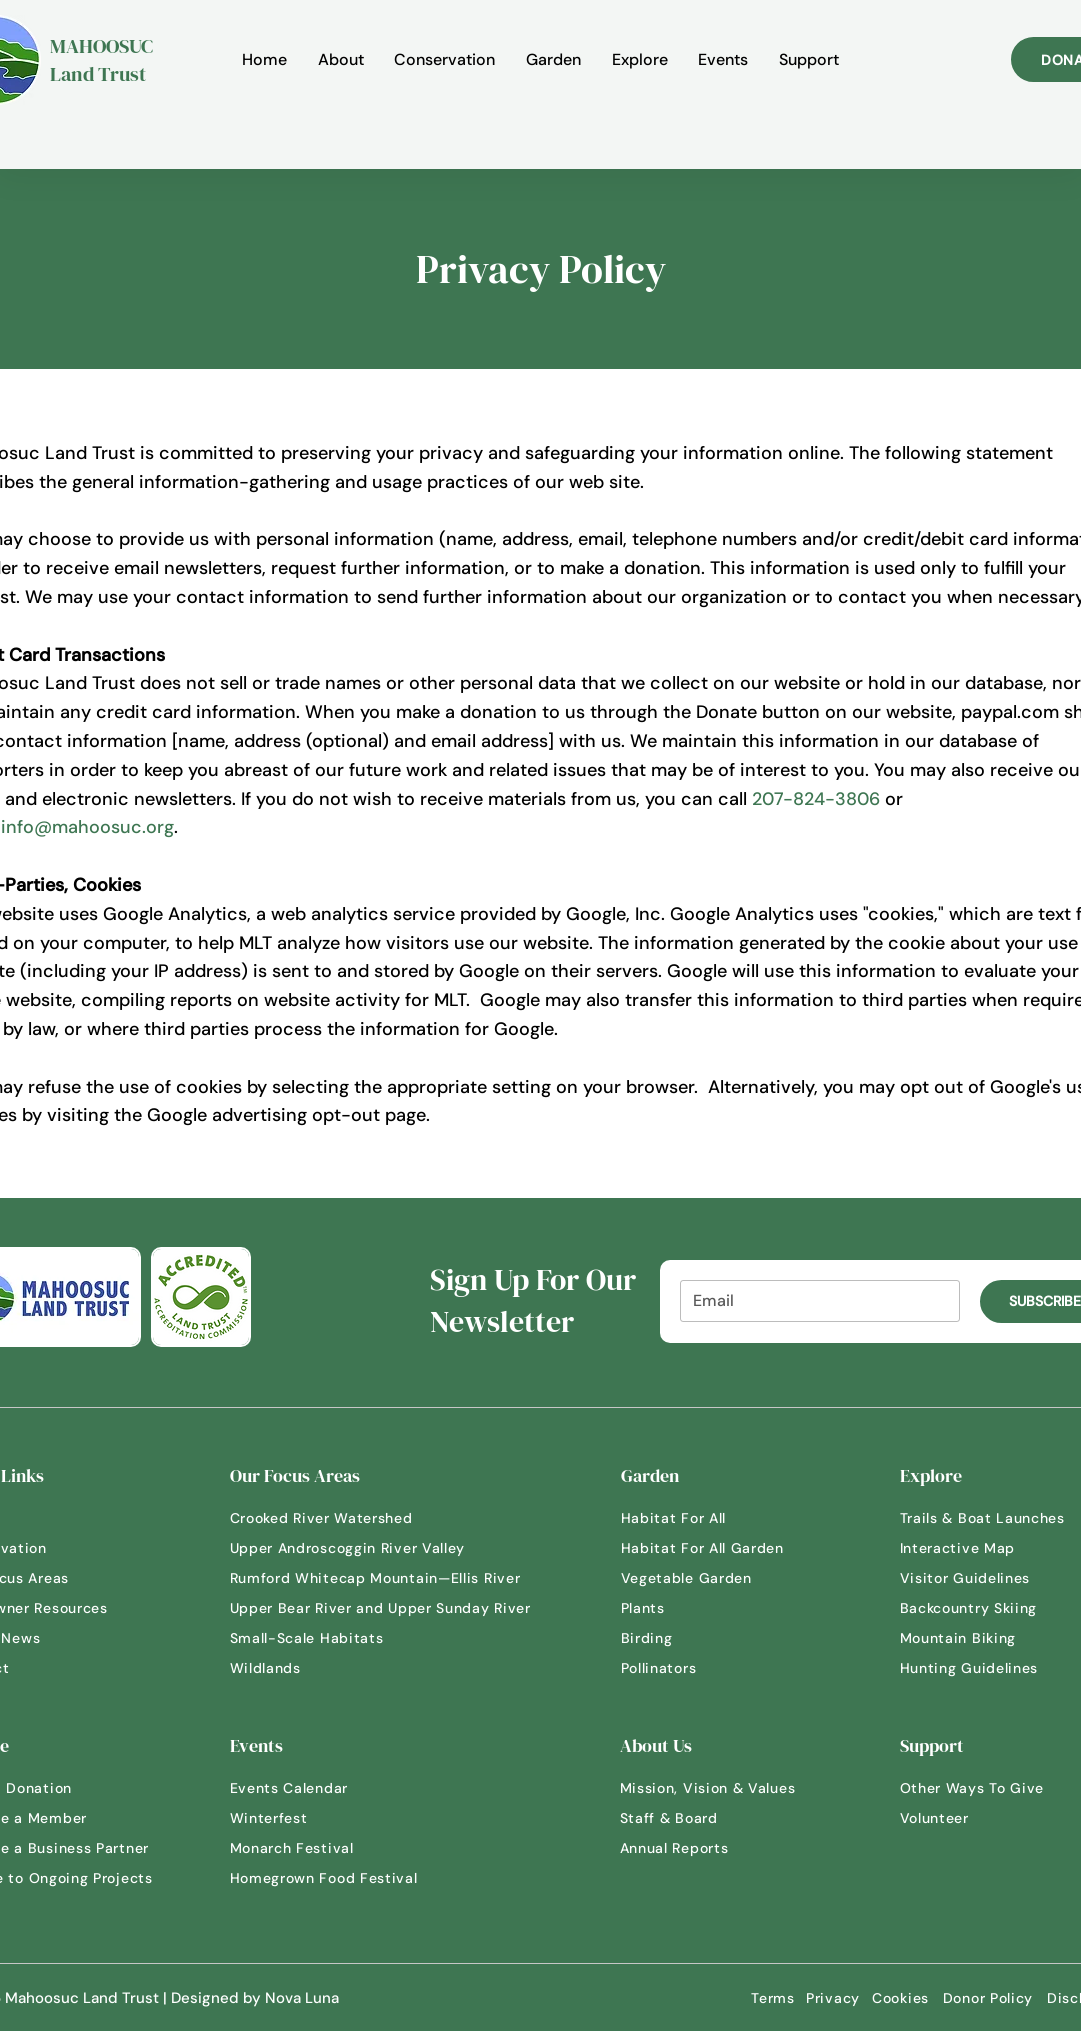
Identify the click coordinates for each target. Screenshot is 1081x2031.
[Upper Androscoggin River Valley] (360, 1548)
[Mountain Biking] (970, 1638)
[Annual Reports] (695, 1848)
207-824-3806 (816, 799)
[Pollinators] (691, 1668)
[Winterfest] (280, 1818)
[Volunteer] (970, 1818)
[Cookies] (901, 1998)
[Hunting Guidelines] (984, 1668)
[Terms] (773, 1998)
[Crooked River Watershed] (335, 1518)
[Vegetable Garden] (701, 1578)
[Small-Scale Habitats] (320, 1638)
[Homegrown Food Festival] (335, 1878)
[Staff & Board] (695, 1818)
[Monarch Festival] (300, 1848)
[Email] (814, 1301)
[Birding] (691, 1638)
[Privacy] (833, 1998)
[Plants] (691, 1608)
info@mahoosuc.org (87, 827)
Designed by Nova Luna (255, 1998)
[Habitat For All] (691, 1518)
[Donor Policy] (988, 1998)
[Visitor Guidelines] (980, 1578)
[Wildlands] (300, 1668)
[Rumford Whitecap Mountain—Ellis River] (385, 1578)
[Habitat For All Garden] (716, 1548)
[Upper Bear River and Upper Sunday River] (390, 1608)
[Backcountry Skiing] (984, 1608)
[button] (340, 59)
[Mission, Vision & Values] (720, 1788)
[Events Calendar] (305, 1788)
